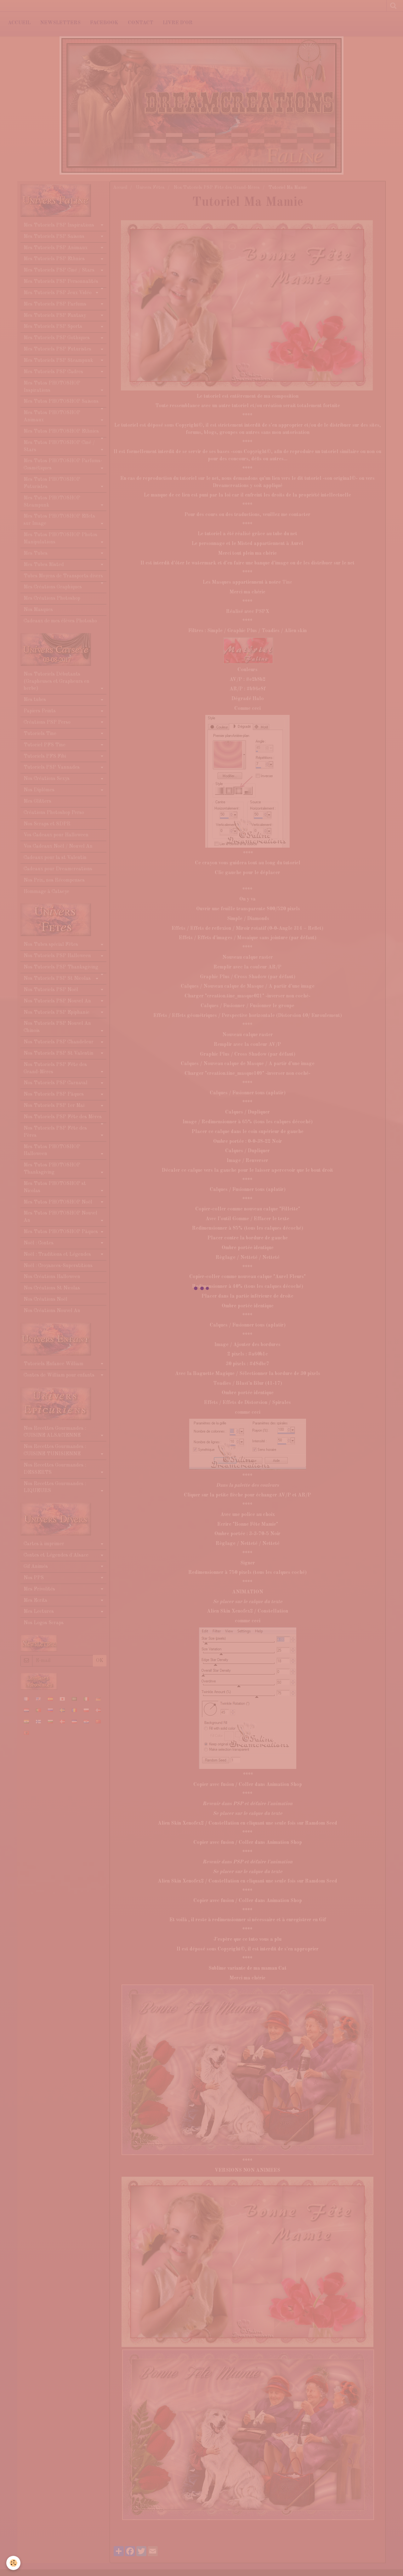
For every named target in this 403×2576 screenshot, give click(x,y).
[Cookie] (13, 2563)
